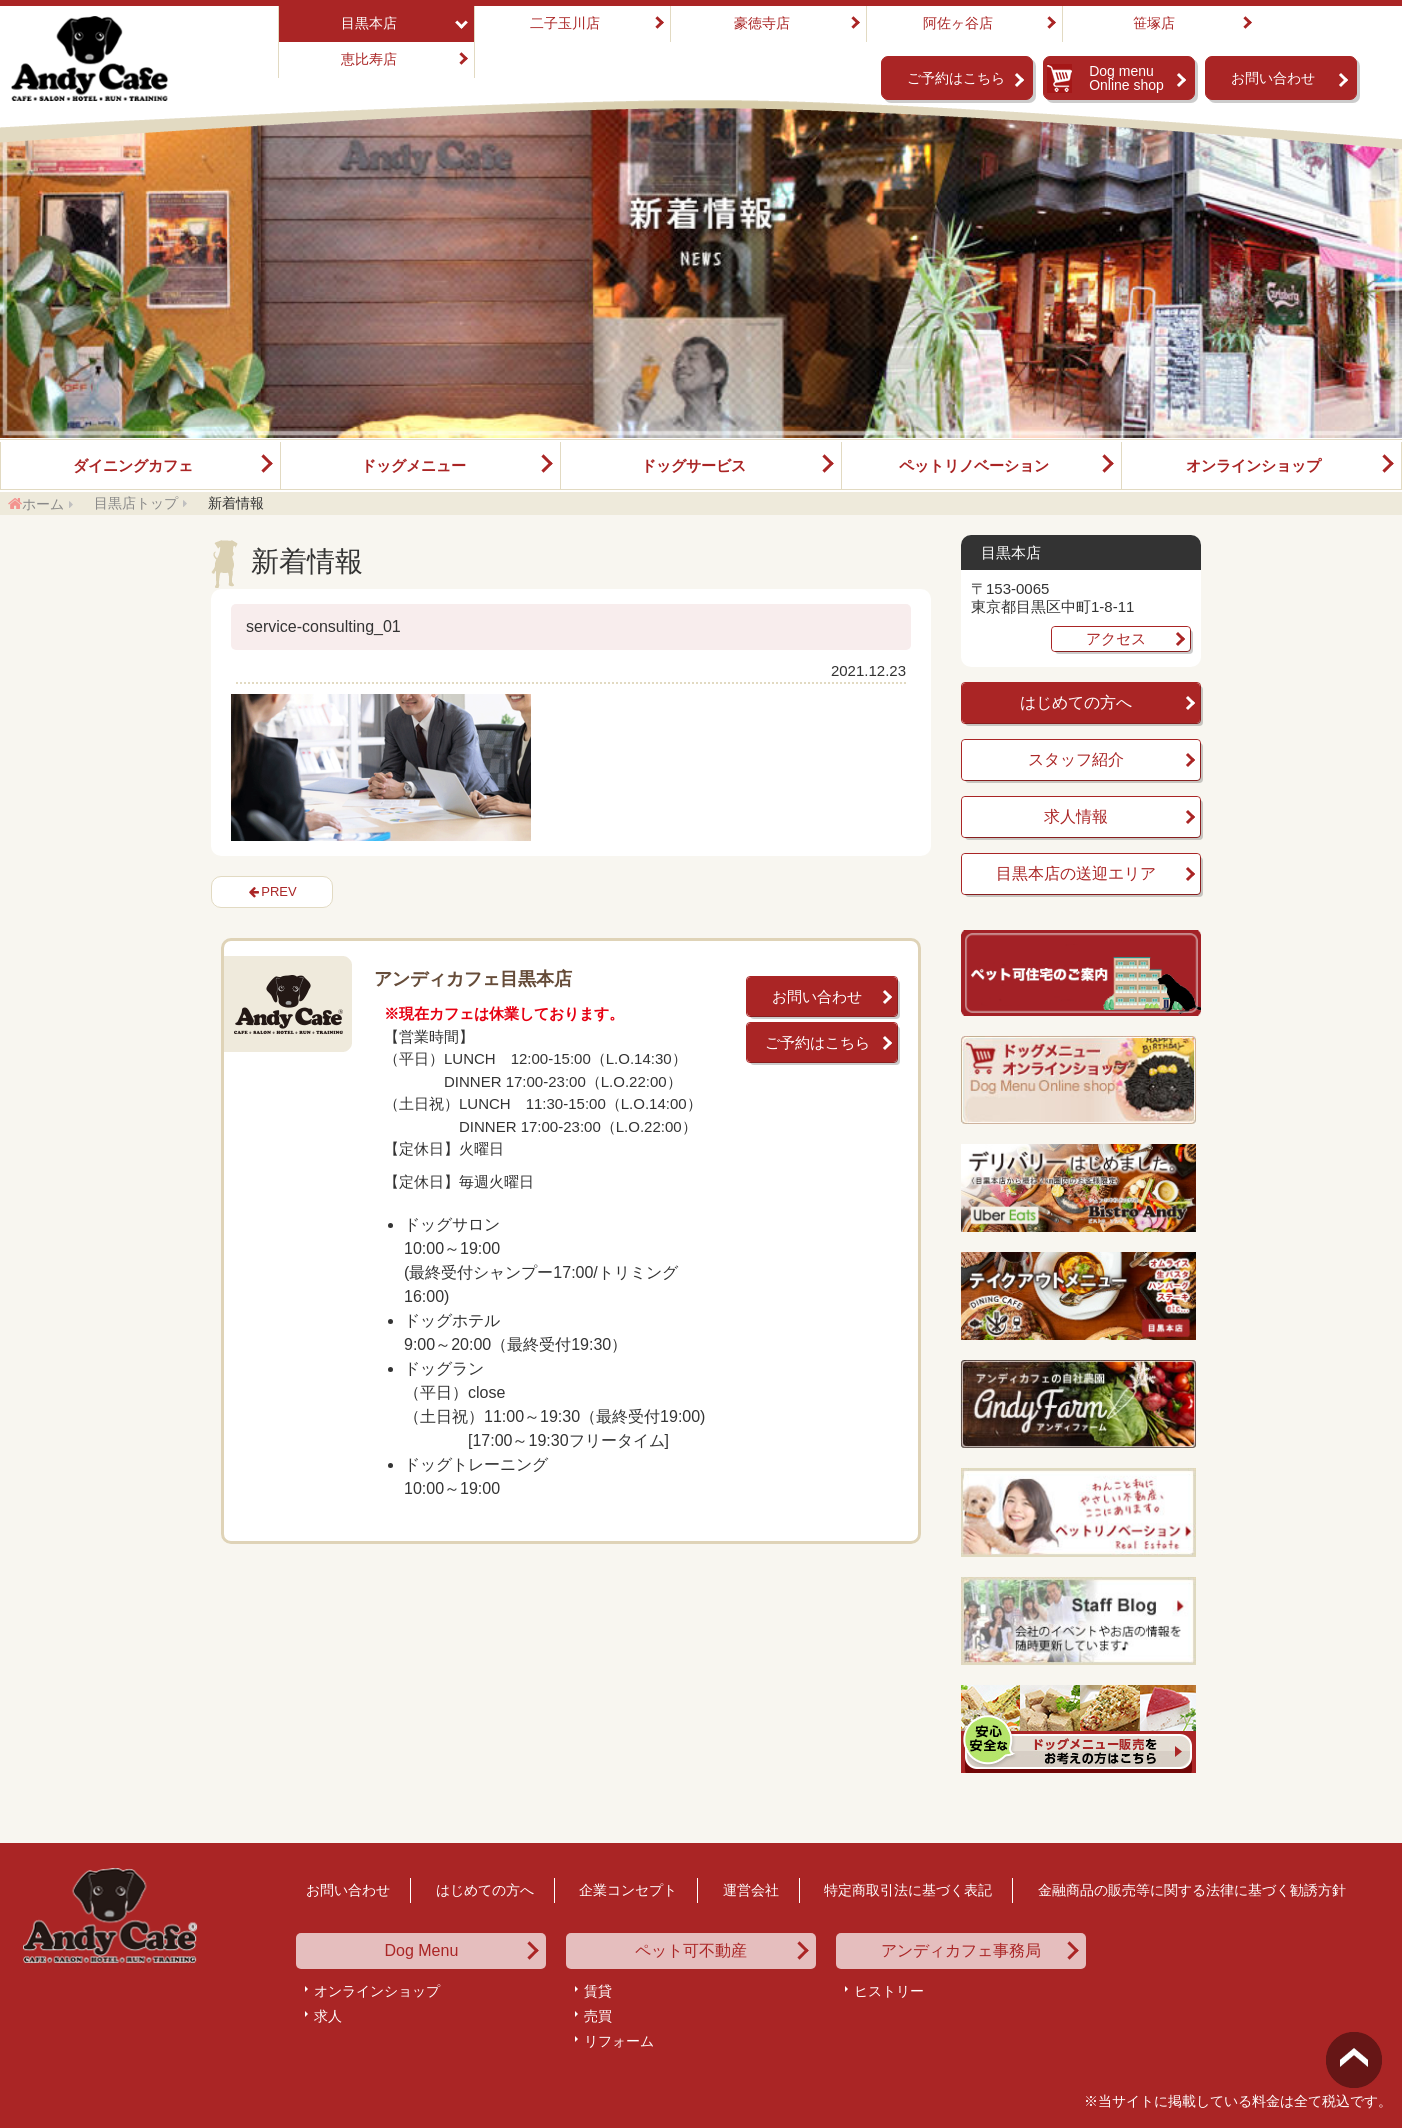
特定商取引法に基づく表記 (908, 1890)
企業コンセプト (628, 1890)
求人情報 (1076, 816)
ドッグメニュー (413, 465)
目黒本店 (369, 23)
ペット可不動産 (691, 1951)
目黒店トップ (136, 503)
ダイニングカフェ (133, 465)
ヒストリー (889, 1991)
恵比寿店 (369, 59)
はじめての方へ (1076, 702)
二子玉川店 (565, 23)
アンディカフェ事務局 (961, 1951)
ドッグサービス (693, 465)
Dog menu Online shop (1126, 78)
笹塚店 (1154, 23)
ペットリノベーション (974, 465)
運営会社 (751, 1890)
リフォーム (619, 2041)
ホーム (43, 504)
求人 (328, 2016)
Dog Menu (421, 1951)
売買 (598, 2016)
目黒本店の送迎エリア (1076, 873)
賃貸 (598, 1991)
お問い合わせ (1273, 78)
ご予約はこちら (956, 78)
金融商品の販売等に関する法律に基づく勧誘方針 (1192, 1890)
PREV (278, 891)
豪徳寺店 (762, 23)
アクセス (1116, 638)
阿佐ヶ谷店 (958, 23)
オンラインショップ (1253, 465)
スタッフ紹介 (1076, 759)
